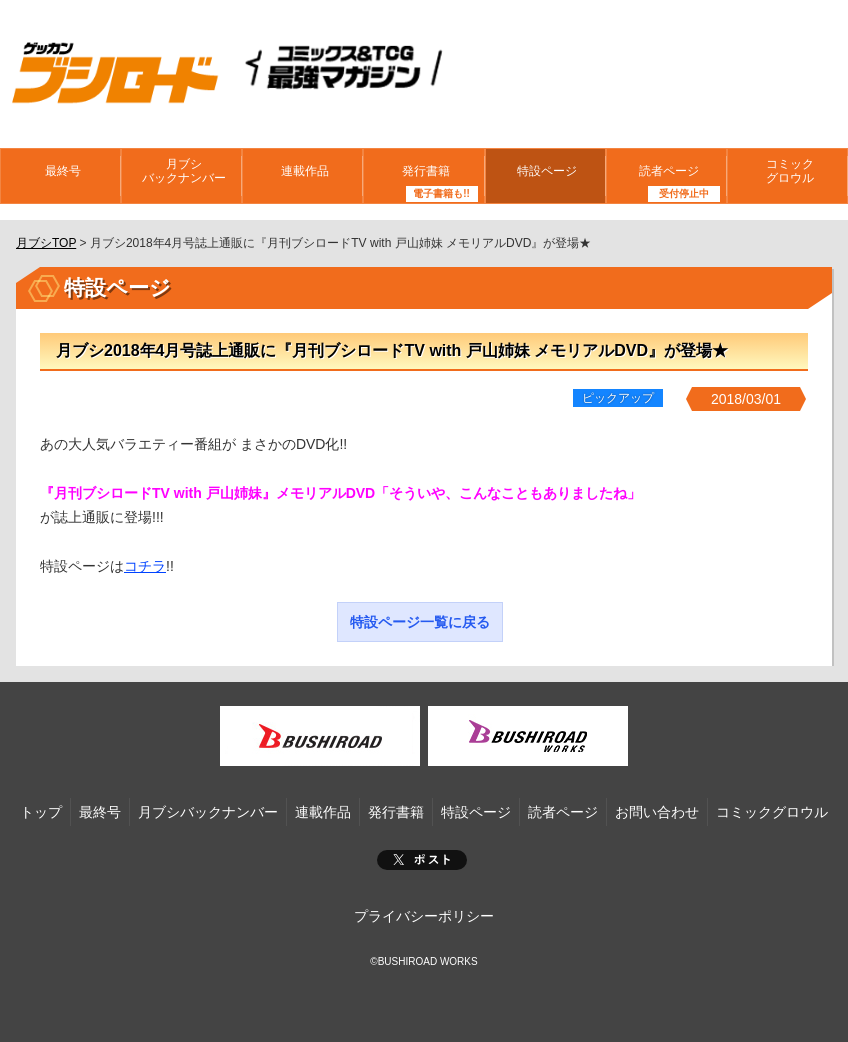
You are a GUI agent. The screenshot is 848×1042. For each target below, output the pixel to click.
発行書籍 (424, 175)
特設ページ (545, 175)
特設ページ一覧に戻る (420, 622)
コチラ (145, 566)
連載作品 (303, 175)
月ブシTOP (46, 243)
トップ (41, 812)
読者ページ (666, 175)
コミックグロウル (787, 174)
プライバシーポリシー (424, 916)
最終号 (61, 175)
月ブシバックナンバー (182, 174)
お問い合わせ (657, 812)
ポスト (422, 860)
